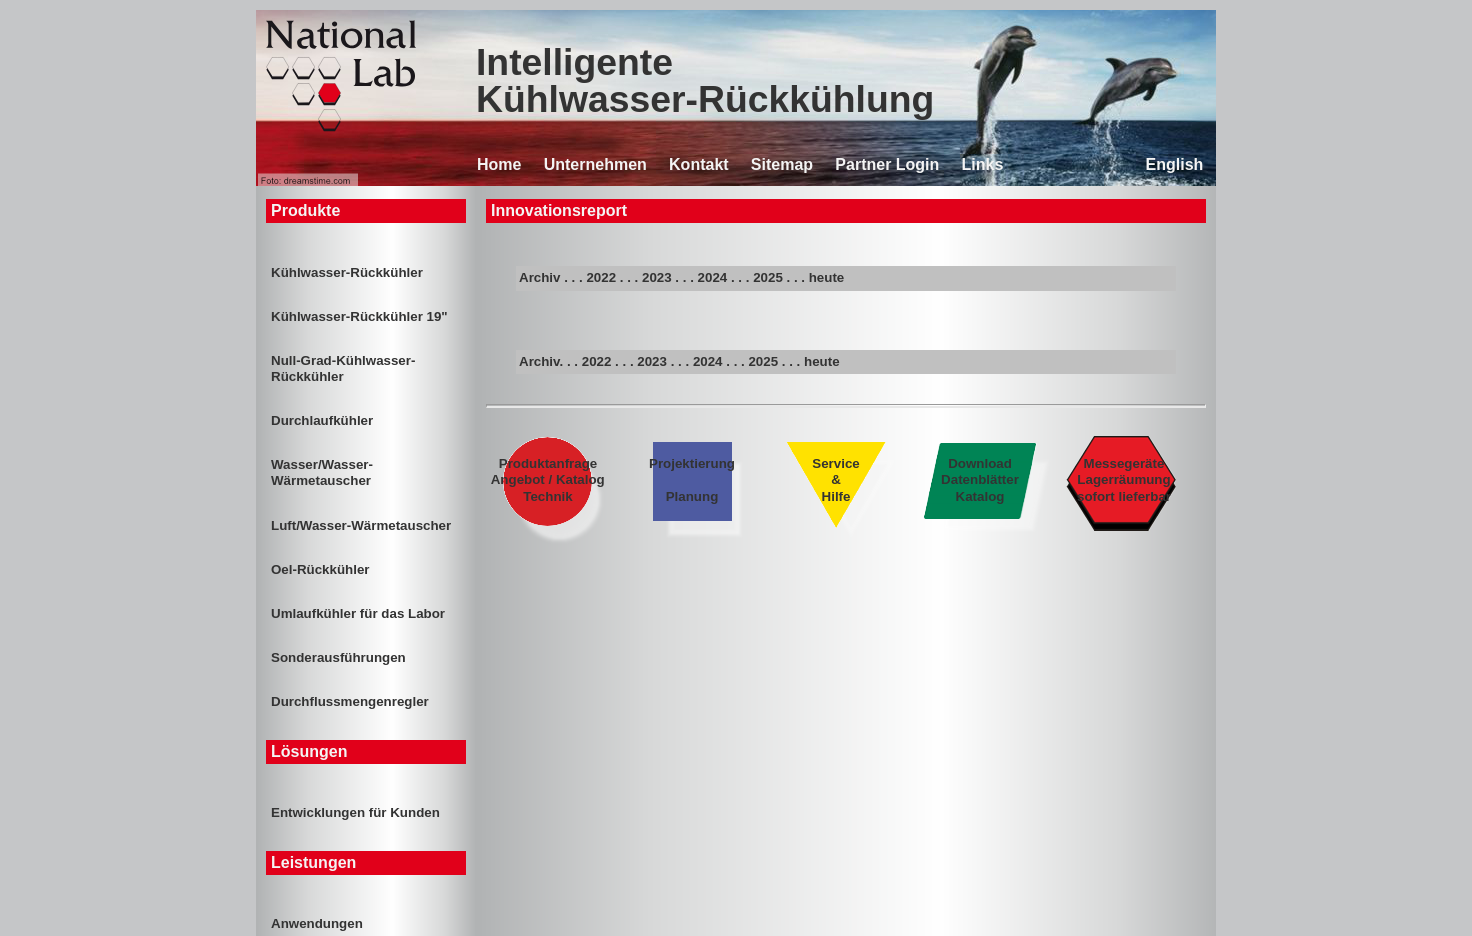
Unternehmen (595, 164)
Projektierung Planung (692, 479)
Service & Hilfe (835, 479)
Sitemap (782, 164)
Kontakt (699, 164)
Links (983, 164)
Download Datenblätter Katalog (979, 479)
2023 (657, 277)
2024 (713, 277)
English (1175, 164)
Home (499, 164)
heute (827, 277)
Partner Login (887, 164)
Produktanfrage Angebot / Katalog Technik (548, 479)
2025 (768, 277)
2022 (601, 277)
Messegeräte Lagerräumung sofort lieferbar (1124, 479)
